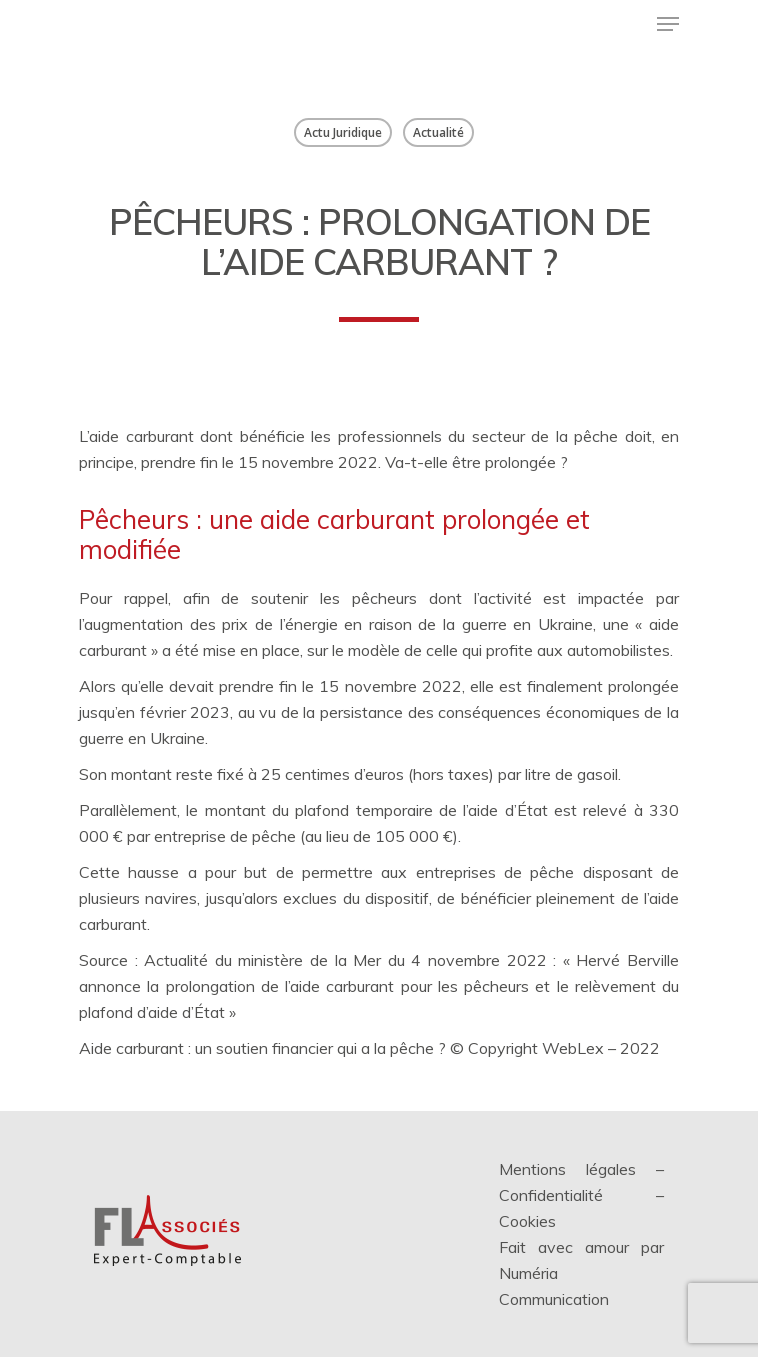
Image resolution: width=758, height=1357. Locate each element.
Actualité (438, 132)
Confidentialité (551, 1195)
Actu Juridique (343, 132)
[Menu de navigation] (668, 24)
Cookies (527, 1221)
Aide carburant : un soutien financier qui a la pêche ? (262, 1048)
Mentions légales (567, 1169)
